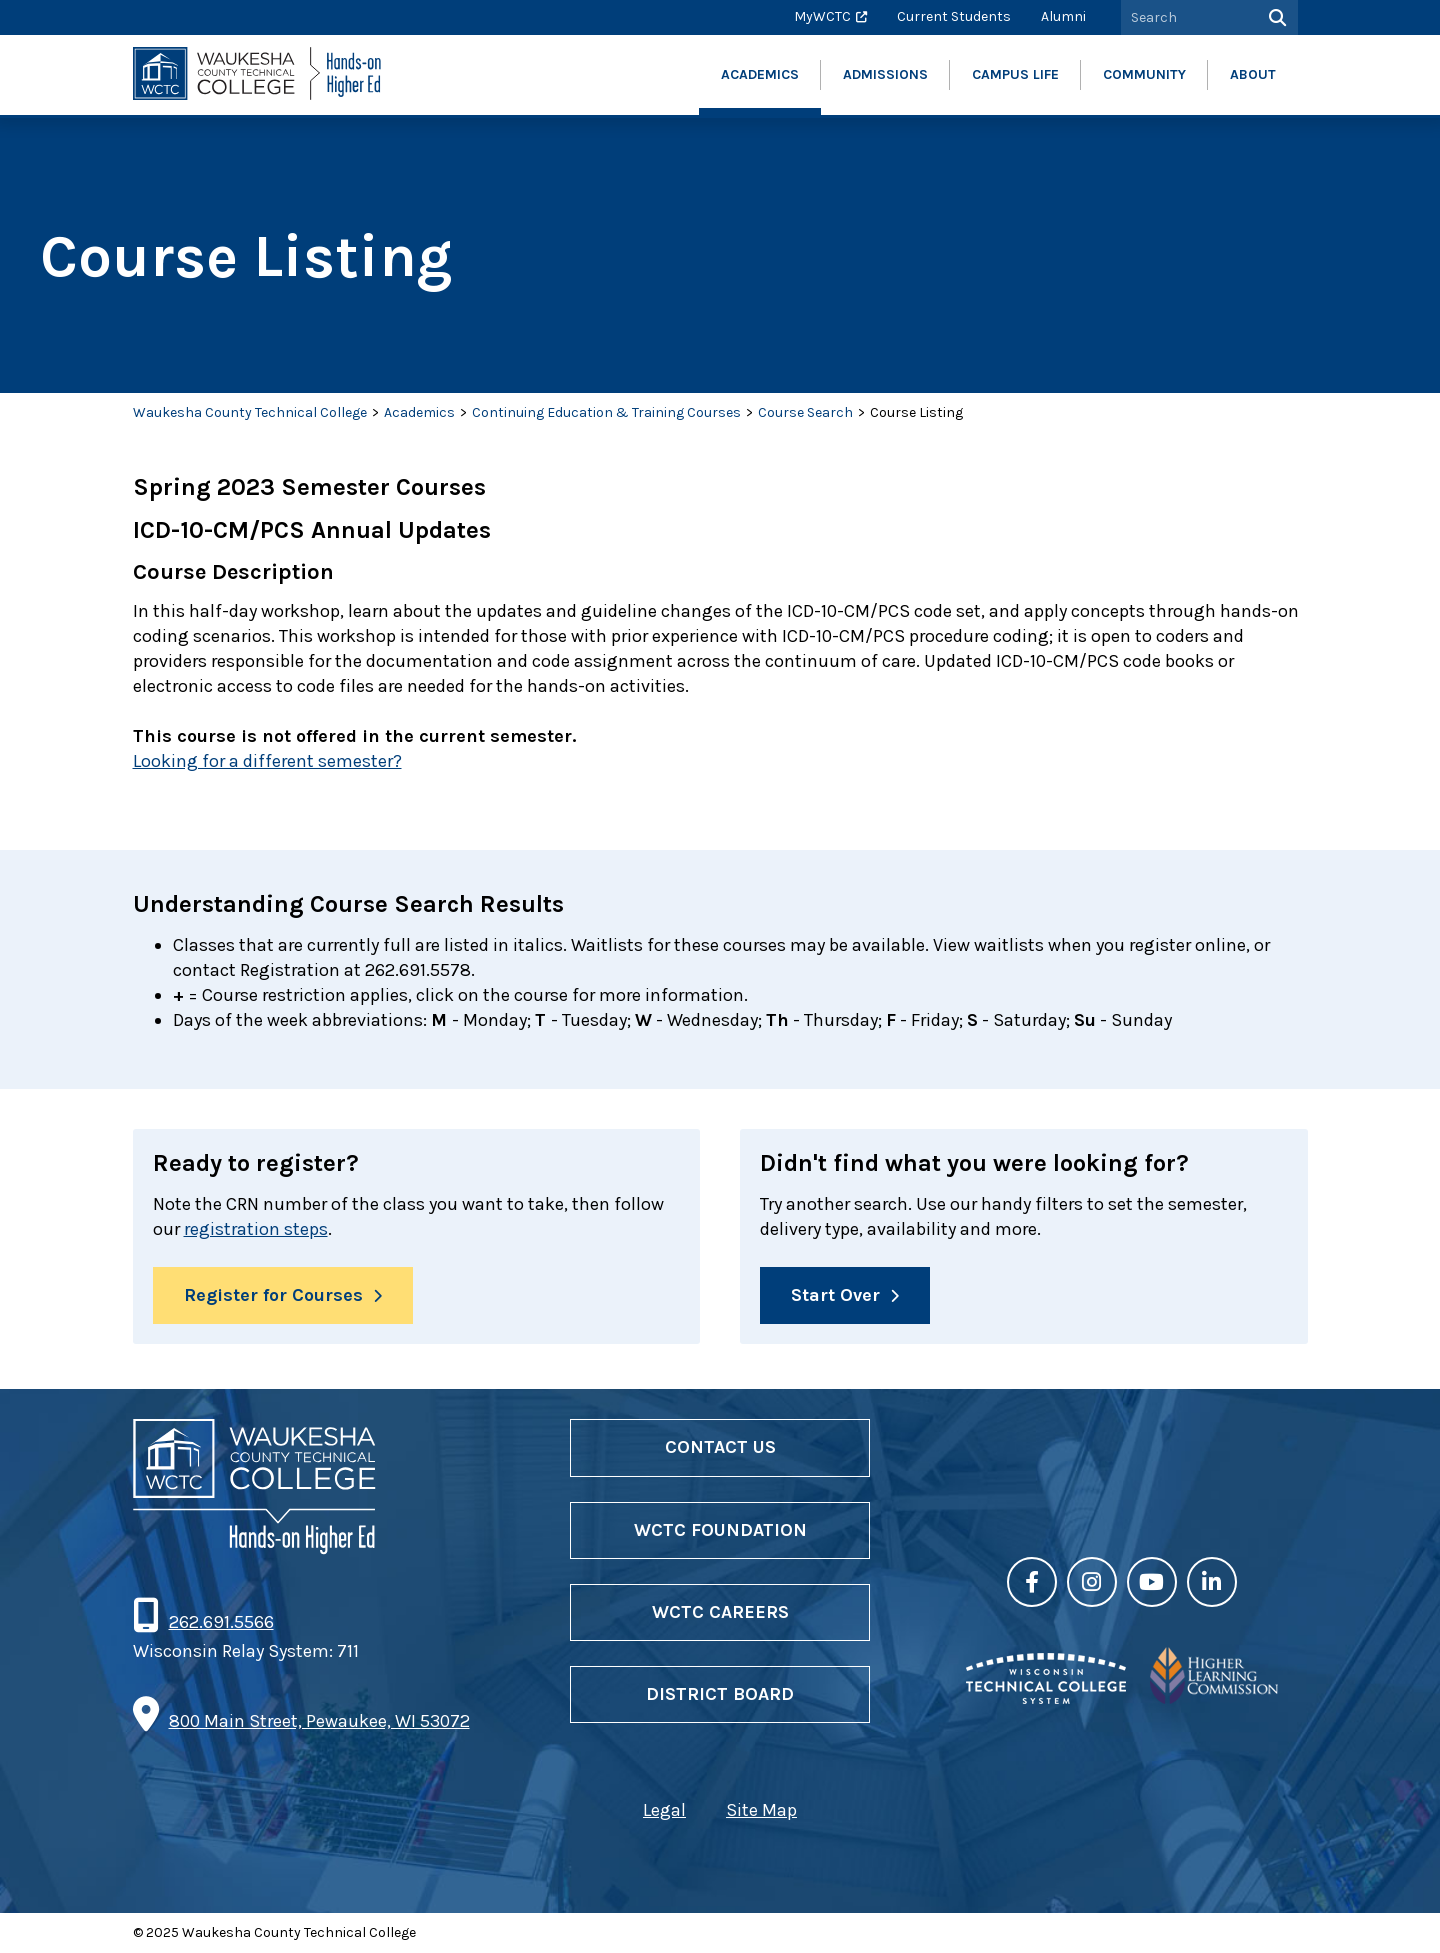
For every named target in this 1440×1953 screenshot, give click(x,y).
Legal (664, 1810)
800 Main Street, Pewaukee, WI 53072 (319, 1721)
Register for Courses (273, 1295)
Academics (419, 412)
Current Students (954, 16)
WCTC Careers (720, 1612)
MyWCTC (822, 16)
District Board (720, 1694)
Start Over (835, 1295)
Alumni (1063, 16)
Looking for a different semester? (267, 761)
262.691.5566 (221, 1622)
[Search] (1275, 17)
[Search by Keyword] (1187, 17)
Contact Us (720, 1447)
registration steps (256, 1229)
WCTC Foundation (720, 1530)
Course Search (805, 412)
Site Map (761, 1810)
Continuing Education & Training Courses (606, 412)
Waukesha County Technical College (250, 412)
